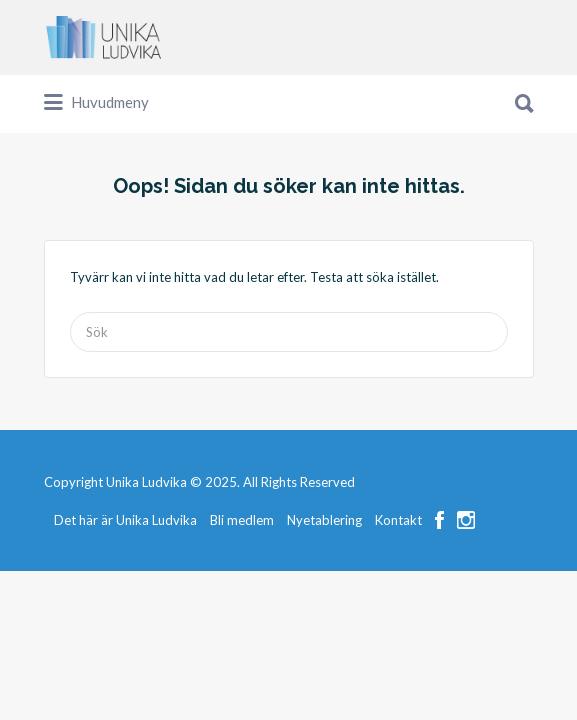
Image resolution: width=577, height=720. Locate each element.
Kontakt (398, 595)
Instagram (466, 595)
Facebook (439, 595)
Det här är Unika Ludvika (125, 595)
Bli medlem (242, 595)
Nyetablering (324, 595)
